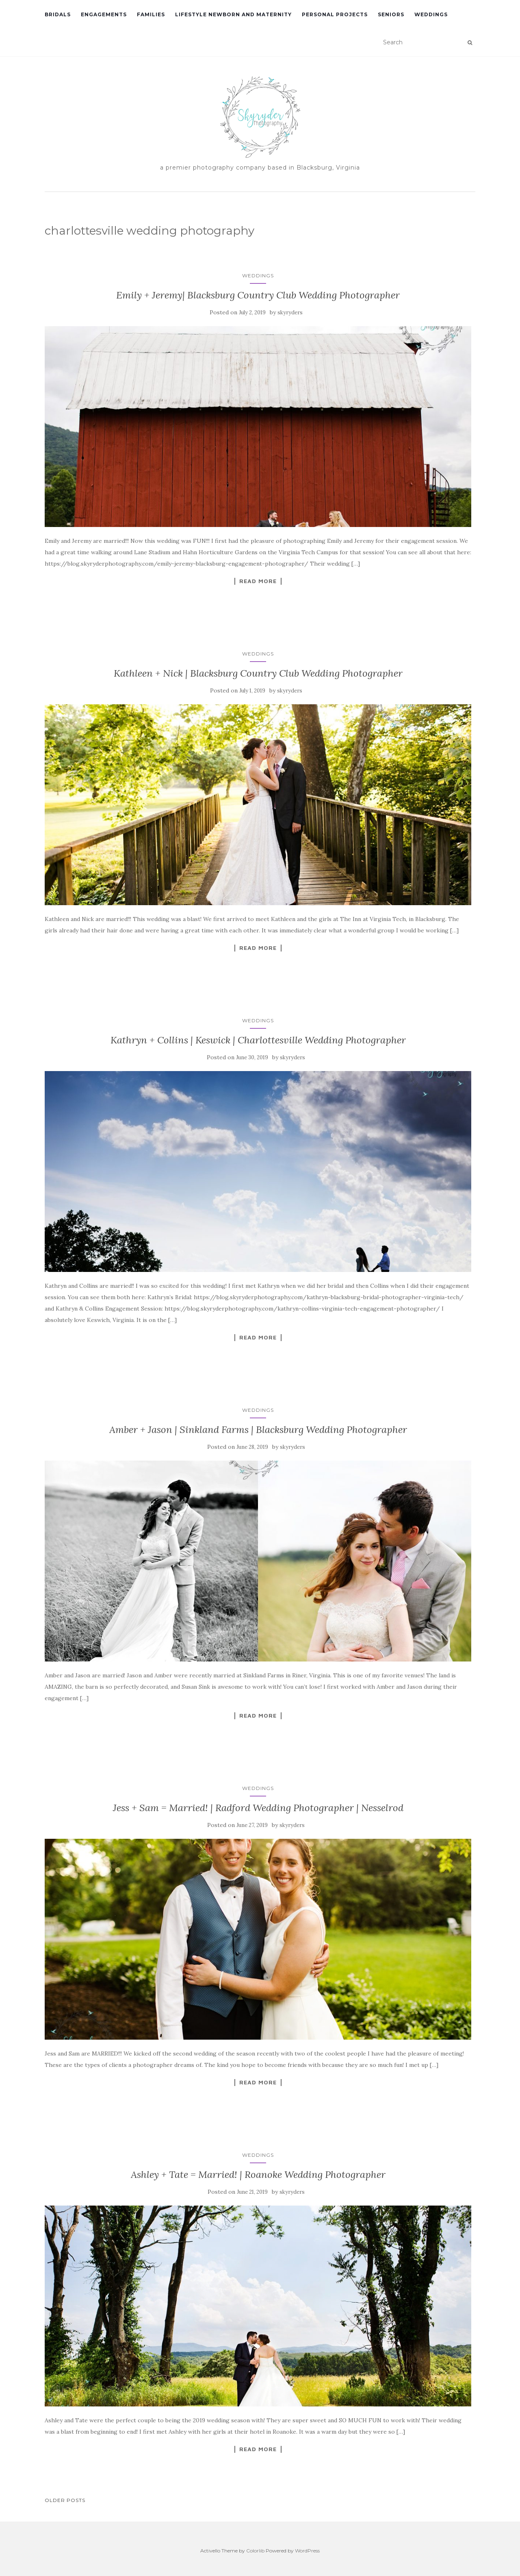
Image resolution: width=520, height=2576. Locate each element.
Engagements (104, 14)
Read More (258, 581)
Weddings (431, 14)
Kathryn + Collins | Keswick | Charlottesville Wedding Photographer (258, 1040)
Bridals (58, 14)
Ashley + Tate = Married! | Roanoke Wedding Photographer (258, 2174)
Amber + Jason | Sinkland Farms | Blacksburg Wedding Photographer (258, 1429)
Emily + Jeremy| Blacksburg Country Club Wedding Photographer (258, 295)
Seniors (391, 14)
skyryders (290, 312)
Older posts (65, 2500)
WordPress (307, 2551)
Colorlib (255, 2551)
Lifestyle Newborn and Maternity (233, 14)
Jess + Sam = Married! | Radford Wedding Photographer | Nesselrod (258, 1807)
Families (151, 14)
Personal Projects (335, 14)
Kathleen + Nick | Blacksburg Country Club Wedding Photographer (258, 673)
